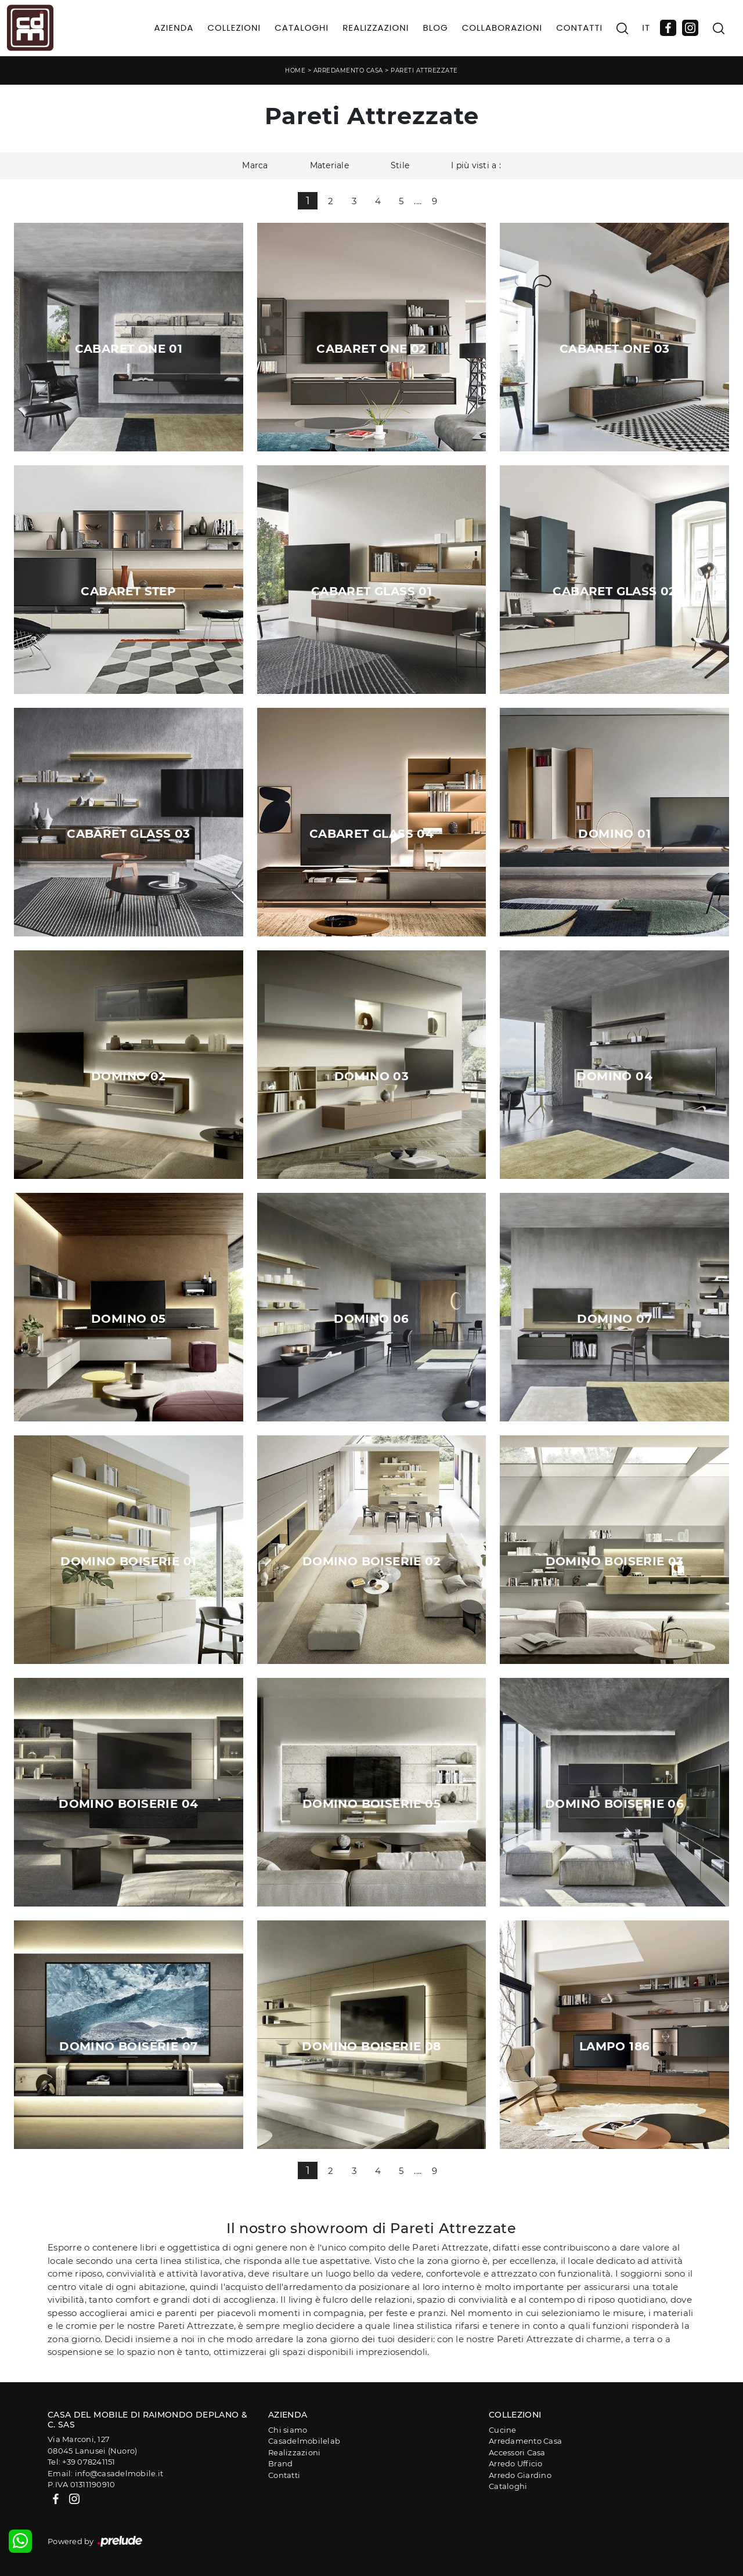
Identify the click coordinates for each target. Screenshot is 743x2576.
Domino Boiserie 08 (371, 2046)
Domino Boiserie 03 (615, 1561)
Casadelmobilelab (304, 2440)
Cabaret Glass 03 (128, 833)
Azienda (174, 27)
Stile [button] (400, 165)
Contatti (579, 27)
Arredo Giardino (520, 2475)
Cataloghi (302, 27)
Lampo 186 (614, 2046)
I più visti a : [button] (476, 165)
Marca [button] (255, 165)
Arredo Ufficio (516, 2463)
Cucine (503, 2429)
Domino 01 (614, 833)
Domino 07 (614, 1318)
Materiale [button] (329, 165)
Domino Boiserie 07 (128, 2046)
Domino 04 (614, 1076)
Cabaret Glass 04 (371, 833)
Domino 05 (128, 1318)
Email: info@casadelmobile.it (105, 2473)
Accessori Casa (517, 2452)
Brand (280, 2463)
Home (295, 70)
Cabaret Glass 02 (614, 591)
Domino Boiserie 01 (128, 1561)
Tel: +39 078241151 (82, 2461)
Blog (435, 27)
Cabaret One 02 (371, 348)
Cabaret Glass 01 (371, 591)
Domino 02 (128, 1076)
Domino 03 (371, 1076)
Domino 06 (371, 1318)
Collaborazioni (502, 27)
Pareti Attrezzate (424, 70)
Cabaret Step (128, 591)
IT (646, 27)
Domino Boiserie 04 (128, 1803)
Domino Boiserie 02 (371, 1561)
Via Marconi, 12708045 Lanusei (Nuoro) (92, 2444)
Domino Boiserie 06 (614, 1803)
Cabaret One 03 (615, 348)
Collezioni (234, 27)
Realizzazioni (375, 27)
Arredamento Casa (348, 70)
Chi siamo (287, 2429)
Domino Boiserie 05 (371, 1803)
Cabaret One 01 (129, 348)
